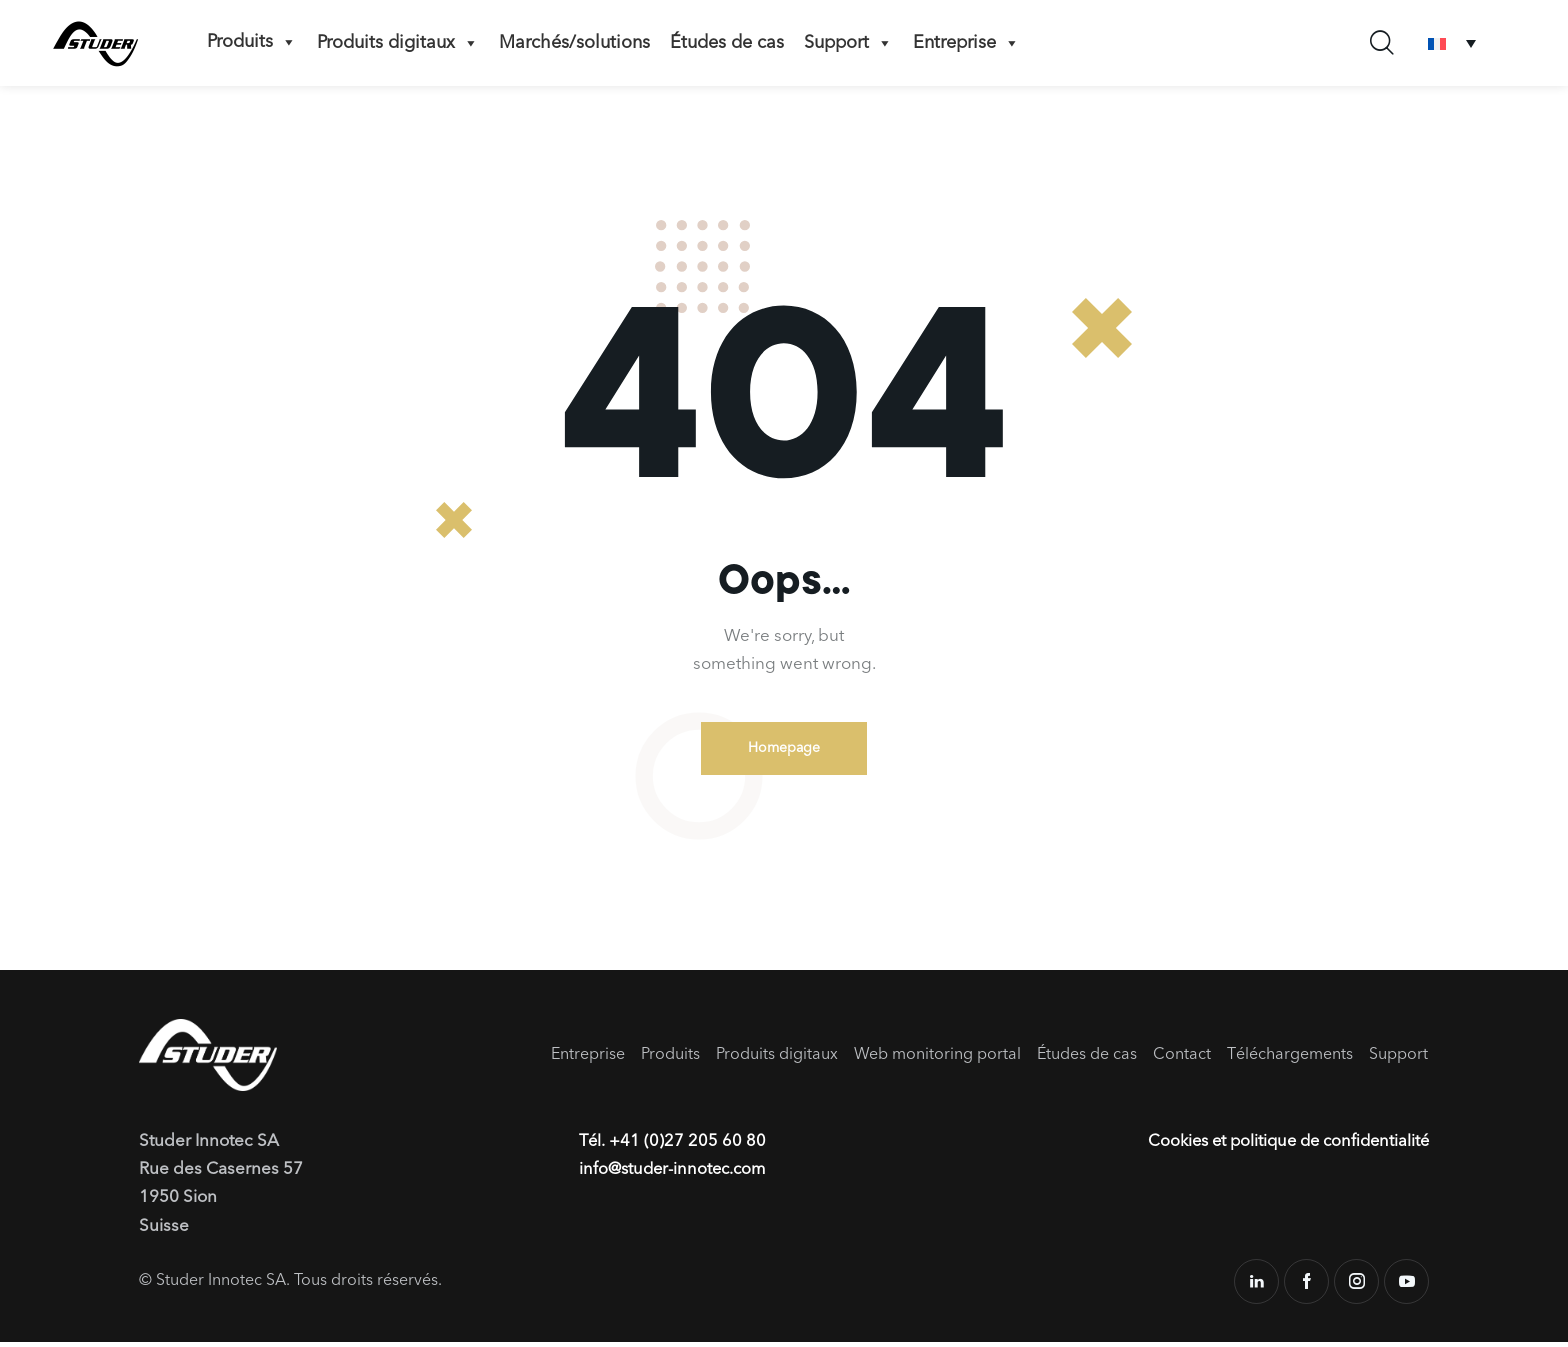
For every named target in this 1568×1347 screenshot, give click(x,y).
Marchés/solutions (574, 43)
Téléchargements (1290, 1059)
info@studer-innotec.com (676, 1174)
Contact (1182, 1059)
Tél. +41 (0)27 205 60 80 (673, 1146)
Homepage (784, 750)
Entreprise (966, 43)
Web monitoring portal (937, 1059)
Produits (252, 42)
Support (848, 43)
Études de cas (727, 43)
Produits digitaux (398, 43)
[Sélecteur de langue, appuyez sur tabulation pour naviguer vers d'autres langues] (1452, 43)
